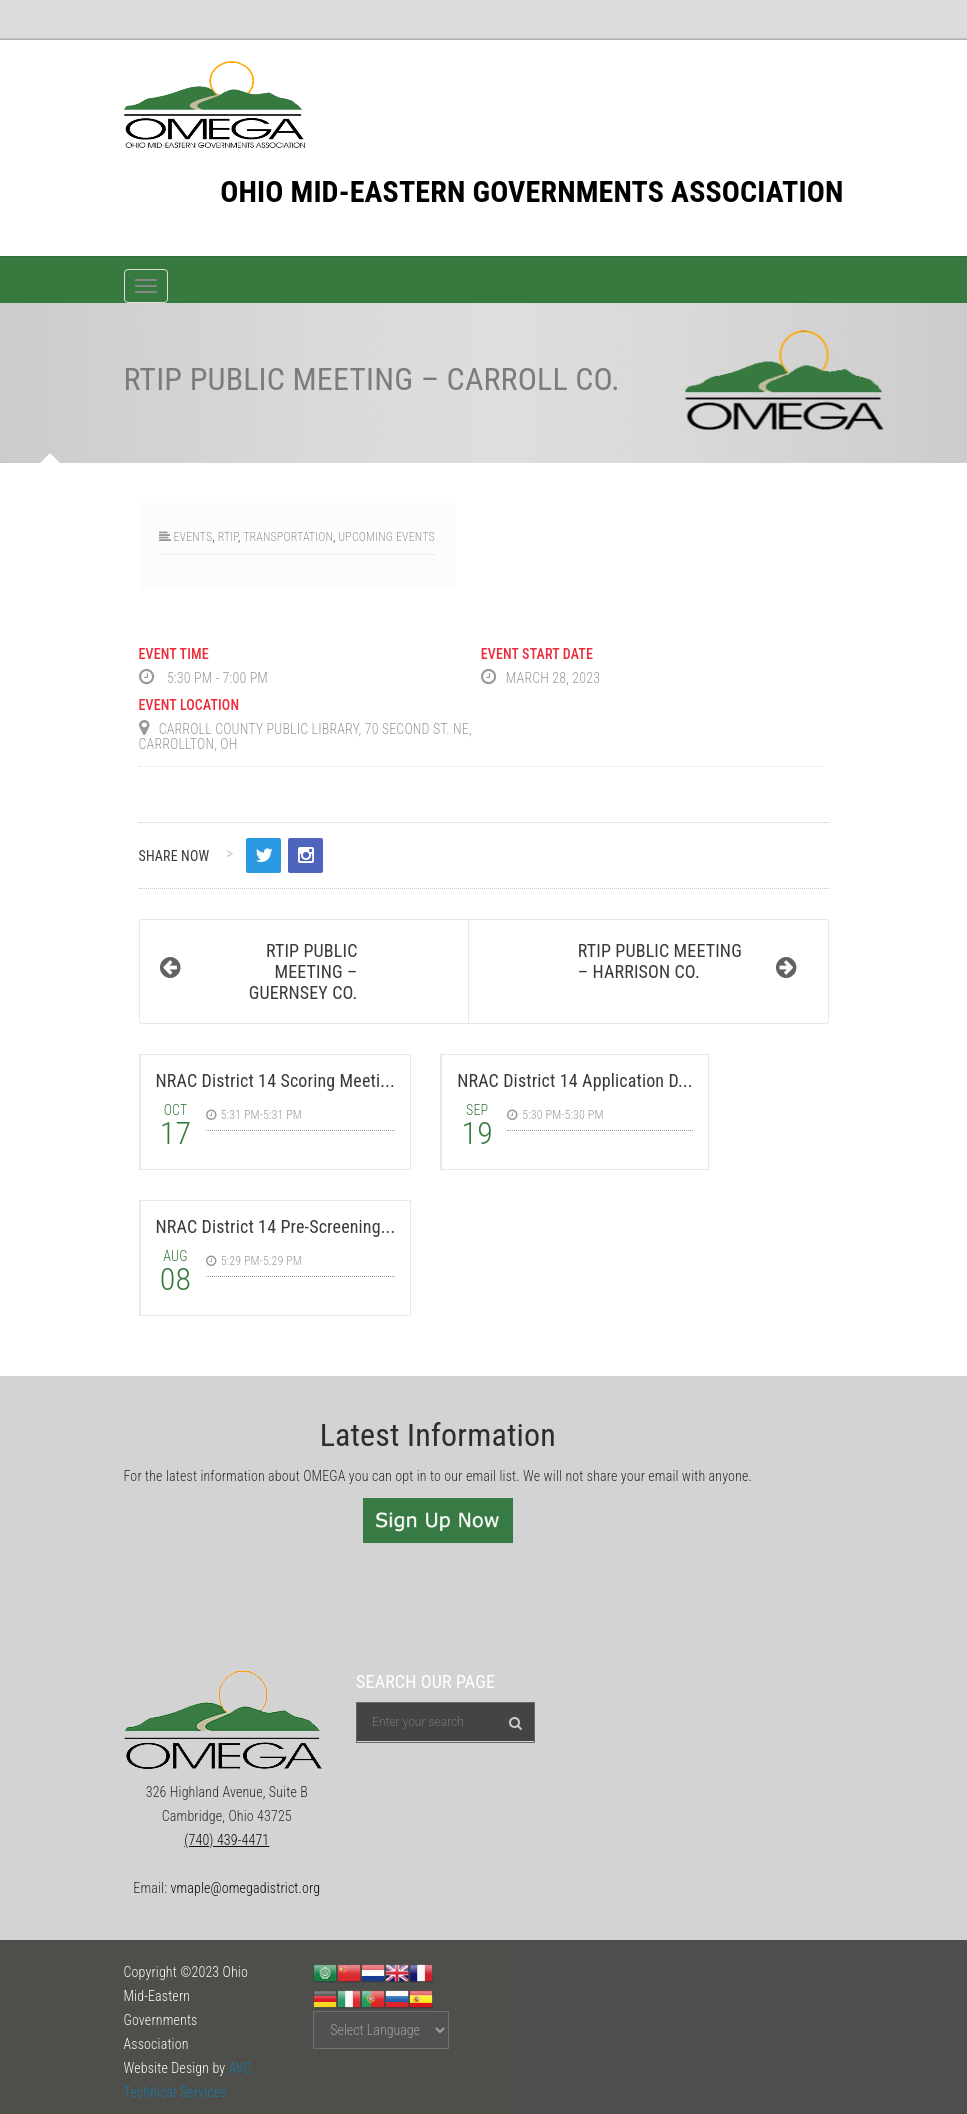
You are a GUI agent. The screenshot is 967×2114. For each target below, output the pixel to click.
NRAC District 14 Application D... (574, 1080)
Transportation (288, 537)
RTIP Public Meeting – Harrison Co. (660, 961)
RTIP (228, 537)
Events (192, 537)
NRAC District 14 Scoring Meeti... (275, 1080)
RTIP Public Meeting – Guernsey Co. (303, 971)
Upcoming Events (386, 537)
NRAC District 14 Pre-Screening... (276, 1226)
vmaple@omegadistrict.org (245, 1888)
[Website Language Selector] (380, 2030)
